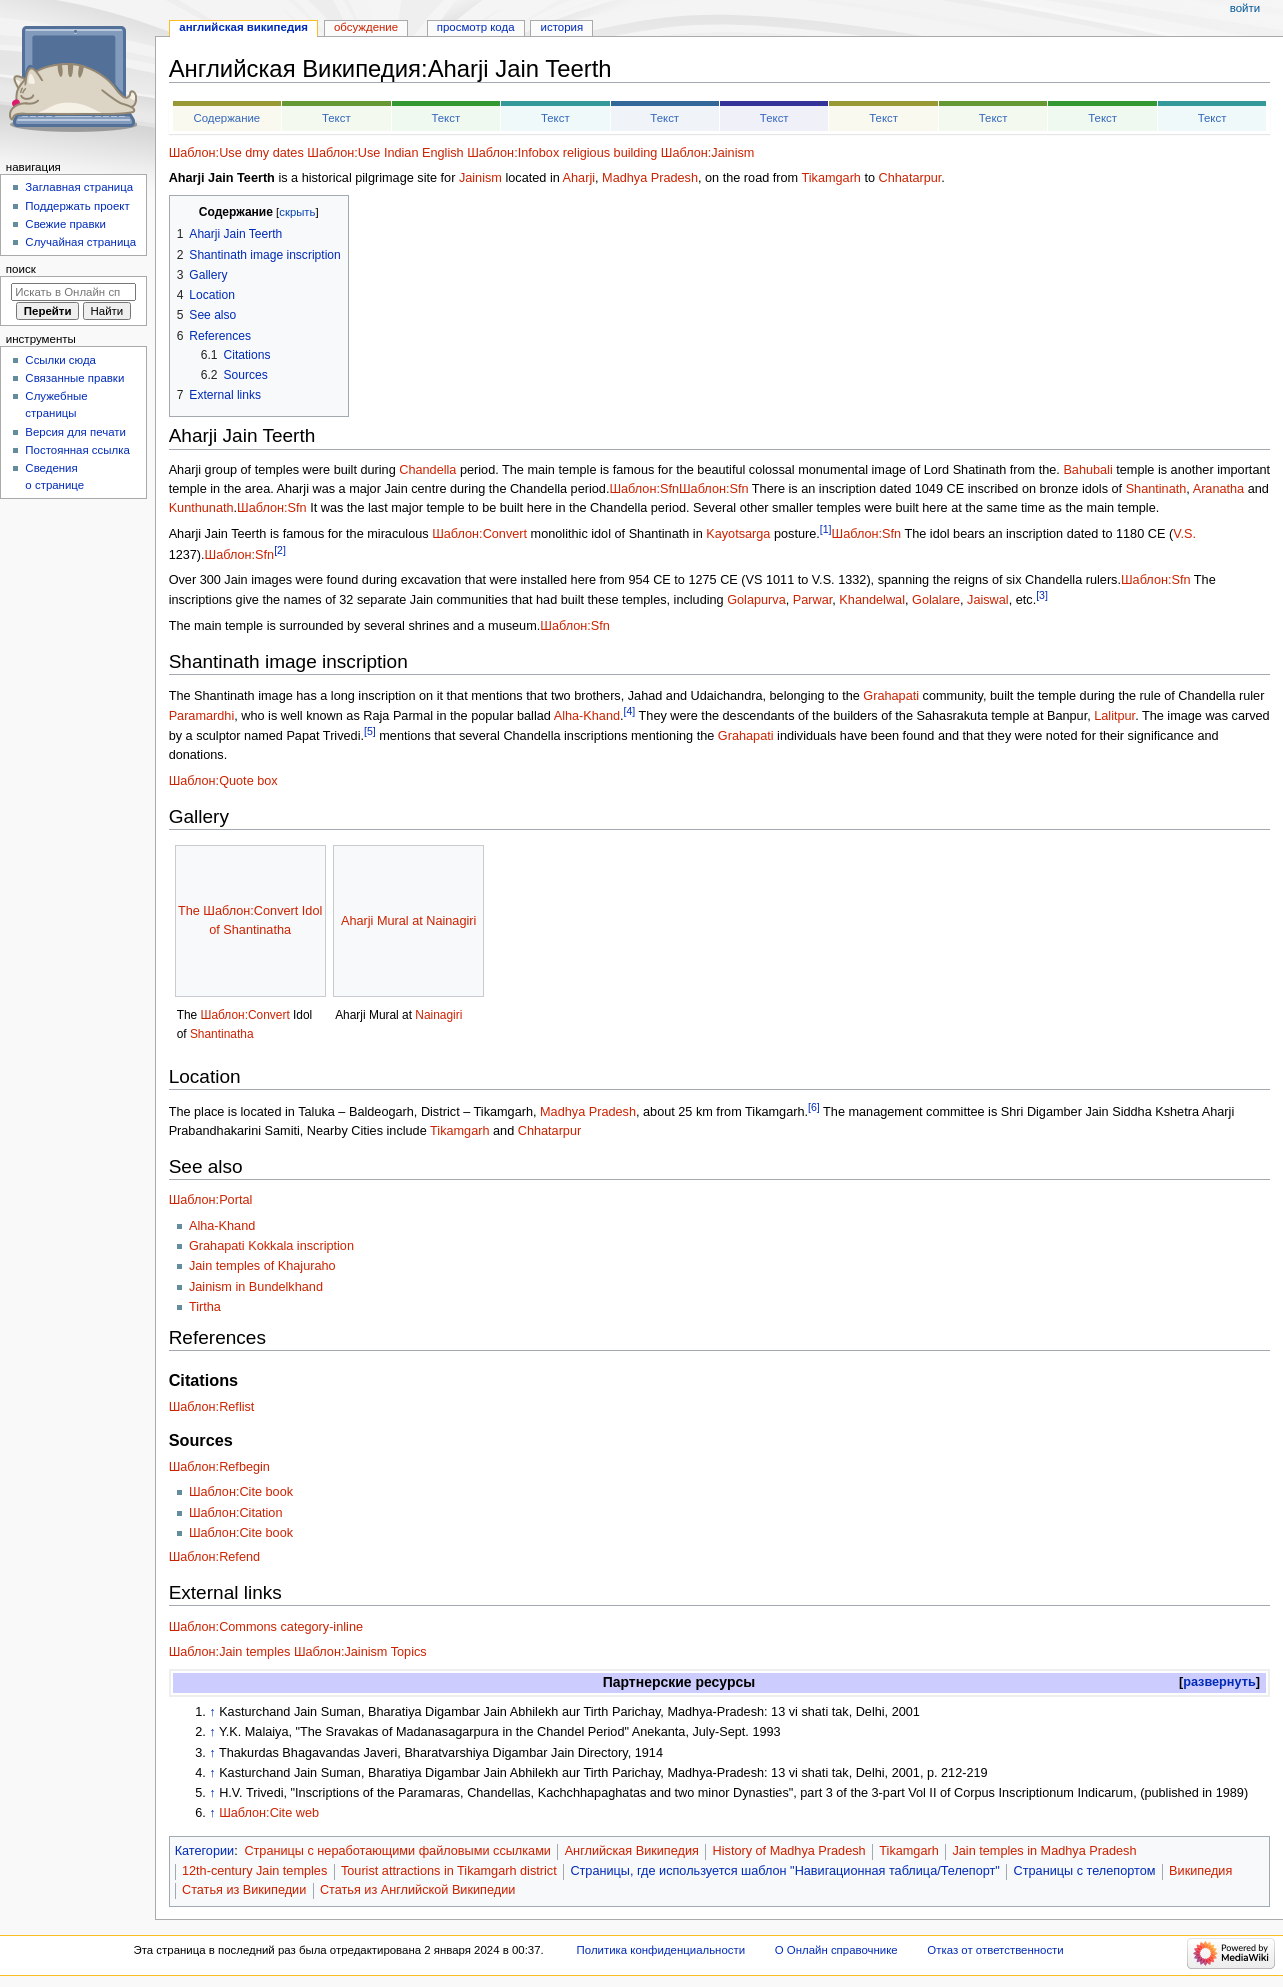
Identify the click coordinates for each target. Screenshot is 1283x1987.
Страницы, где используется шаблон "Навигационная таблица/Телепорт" (784, 1871)
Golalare (936, 601)
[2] (280, 550)
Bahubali (1087, 470)
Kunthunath (201, 508)
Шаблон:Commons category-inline (266, 1627)
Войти (1245, 8)
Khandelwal (872, 601)
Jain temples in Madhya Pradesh (1044, 1851)
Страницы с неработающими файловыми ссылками (397, 1851)
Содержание (226, 118)
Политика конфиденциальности (661, 1950)
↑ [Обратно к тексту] (212, 1712)
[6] (814, 1107)
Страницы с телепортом (1085, 1871)
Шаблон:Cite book (241, 1492)
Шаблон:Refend (214, 1557)
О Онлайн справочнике (836, 1950)
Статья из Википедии (244, 1890)
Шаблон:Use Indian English (385, 153)
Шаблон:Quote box (223, 781)
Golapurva (756, 601)
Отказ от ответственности (995, 1950)
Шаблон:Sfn (644, 489)
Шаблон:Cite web (269, 1813)
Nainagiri (438, 1015)
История (562, 27)
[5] (370, 731)
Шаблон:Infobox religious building (562, 153)
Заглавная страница (79, 187)
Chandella (427, 470)
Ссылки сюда (60, 360)
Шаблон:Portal (211, 1200)
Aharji (579, 178)
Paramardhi (202, 716)
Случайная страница (80, 242)
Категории (205, 1851)
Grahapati (891, 696)
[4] (630, 711)
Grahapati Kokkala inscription (271, 1246)
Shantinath (1156, 489)
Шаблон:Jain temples (230, 1652)
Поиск (21, 269)
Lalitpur (1114, 716)
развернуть (1219, 1682)
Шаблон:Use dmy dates (236, 153)
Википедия (1200, 1871)
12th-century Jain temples (254, 1871)
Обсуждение (366, 27)
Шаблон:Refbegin (219, 1467)
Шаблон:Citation (236, 1513)
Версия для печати (75, 432)
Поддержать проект (77, 206)
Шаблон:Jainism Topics (360, 1652)
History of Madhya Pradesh (789, 1851)
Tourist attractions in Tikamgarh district (449, 1871)
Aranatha (1219, 489)
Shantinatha (222, 1034)
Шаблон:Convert (479, 535)
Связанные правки (74, 378)
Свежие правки (65, 224)
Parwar (813, 601)
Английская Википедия (632, 1851)
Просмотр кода (476, 27)
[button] (1219, 1682)
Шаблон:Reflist (212, 1407)
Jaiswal (988, 601)
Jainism (480, 178)
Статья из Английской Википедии (417, 1890)
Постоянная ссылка (77, 450)
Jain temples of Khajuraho (262, 1266)
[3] (1042, 595)
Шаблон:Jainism (708, 153)
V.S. (1184, 535)
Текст (336, 118)
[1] (826, 529)
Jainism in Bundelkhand (256, 1287)
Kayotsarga (738, 535)
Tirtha (205, 1307)
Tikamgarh (830, 178)
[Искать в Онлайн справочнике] (73, 292)
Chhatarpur (910, 178)
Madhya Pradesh (650, 178)
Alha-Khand (587, 716)
